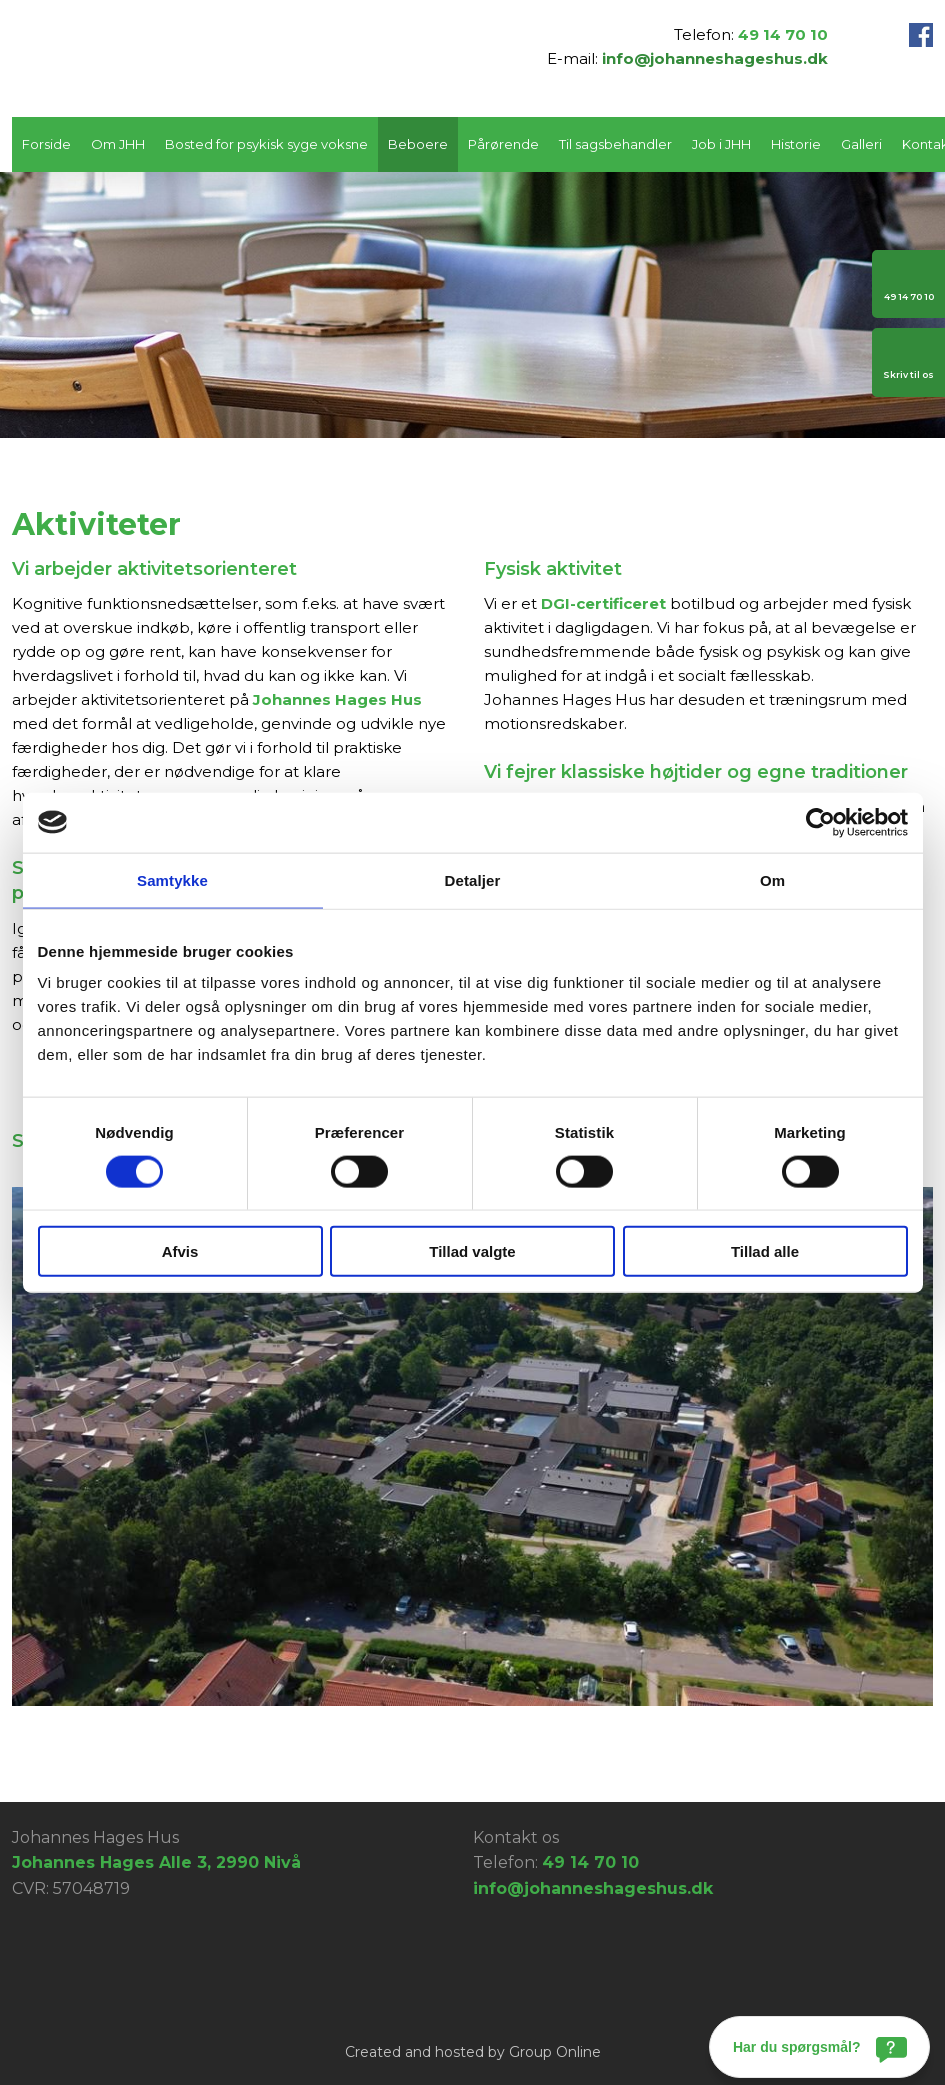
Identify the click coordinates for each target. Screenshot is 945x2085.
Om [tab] (772, 879)
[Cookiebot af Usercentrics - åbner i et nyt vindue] (820, 822)
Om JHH (118, 144)
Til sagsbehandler (615, 144)
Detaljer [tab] (473, 879)
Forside (46, 144)
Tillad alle (765, 1251)
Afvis (180, 1251)
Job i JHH (721, 144)
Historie (796, 144)
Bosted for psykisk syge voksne (266, 144)
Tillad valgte (472, 1251)
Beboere (418, 144)
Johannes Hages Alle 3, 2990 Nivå (156, 1862)
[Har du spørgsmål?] (819, 2047)
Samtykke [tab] (172, 879)
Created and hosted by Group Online (473, 2052)
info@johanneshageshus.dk (715, 58)
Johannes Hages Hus (337, 699)
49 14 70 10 (783, 34)
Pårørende (503, 144)
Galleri (861, 144)
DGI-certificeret (603, 603)
